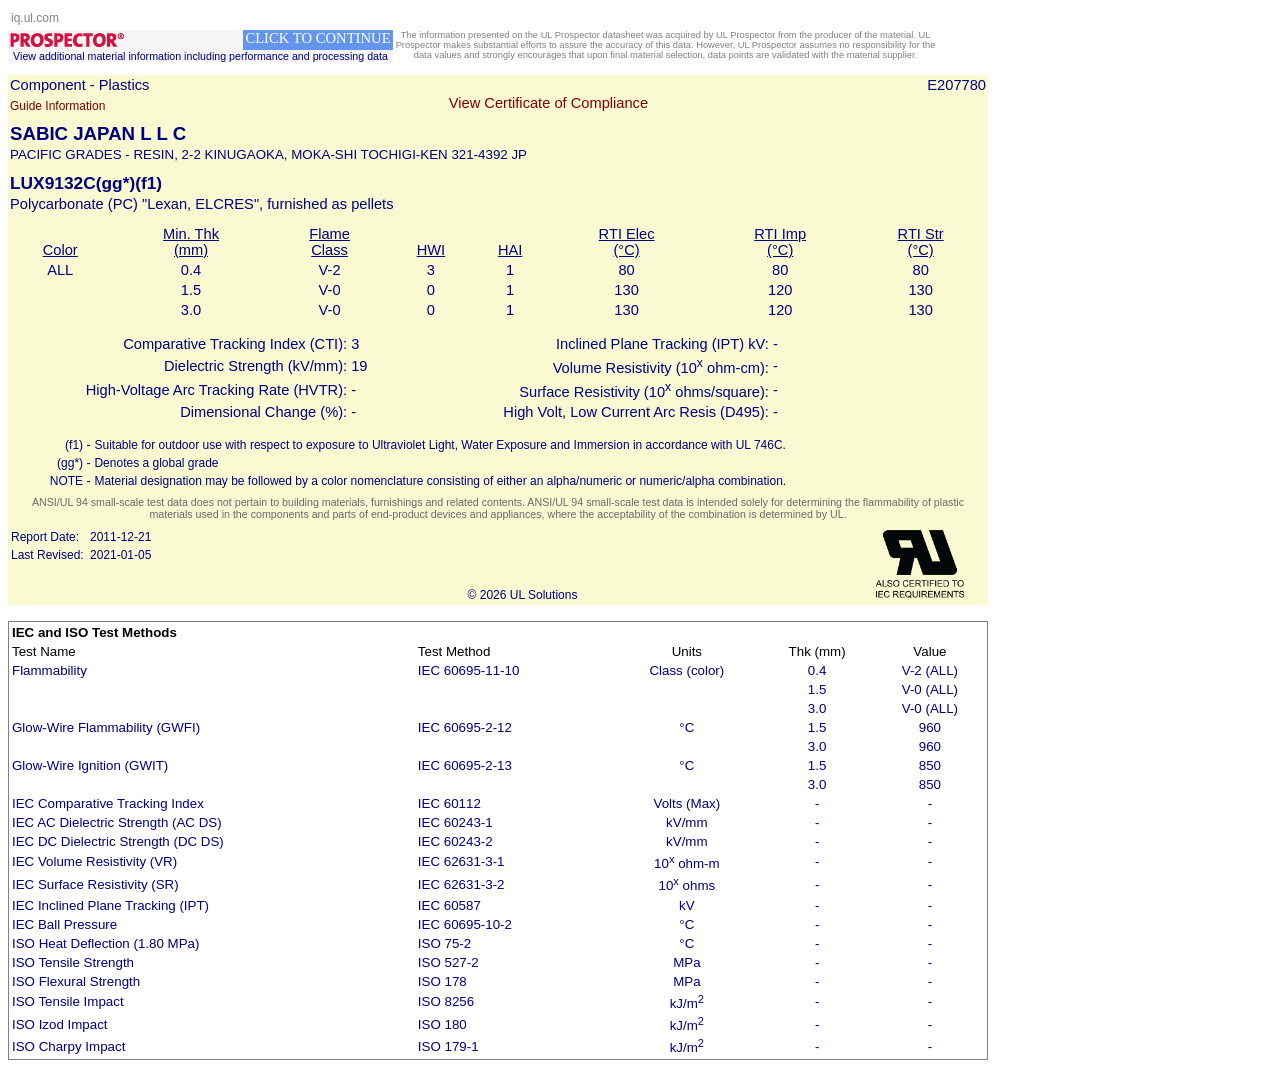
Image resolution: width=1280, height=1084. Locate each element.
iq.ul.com (35, 18)
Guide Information (57, 106)
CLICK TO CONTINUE (317, 38)
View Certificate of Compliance (548, 103)
